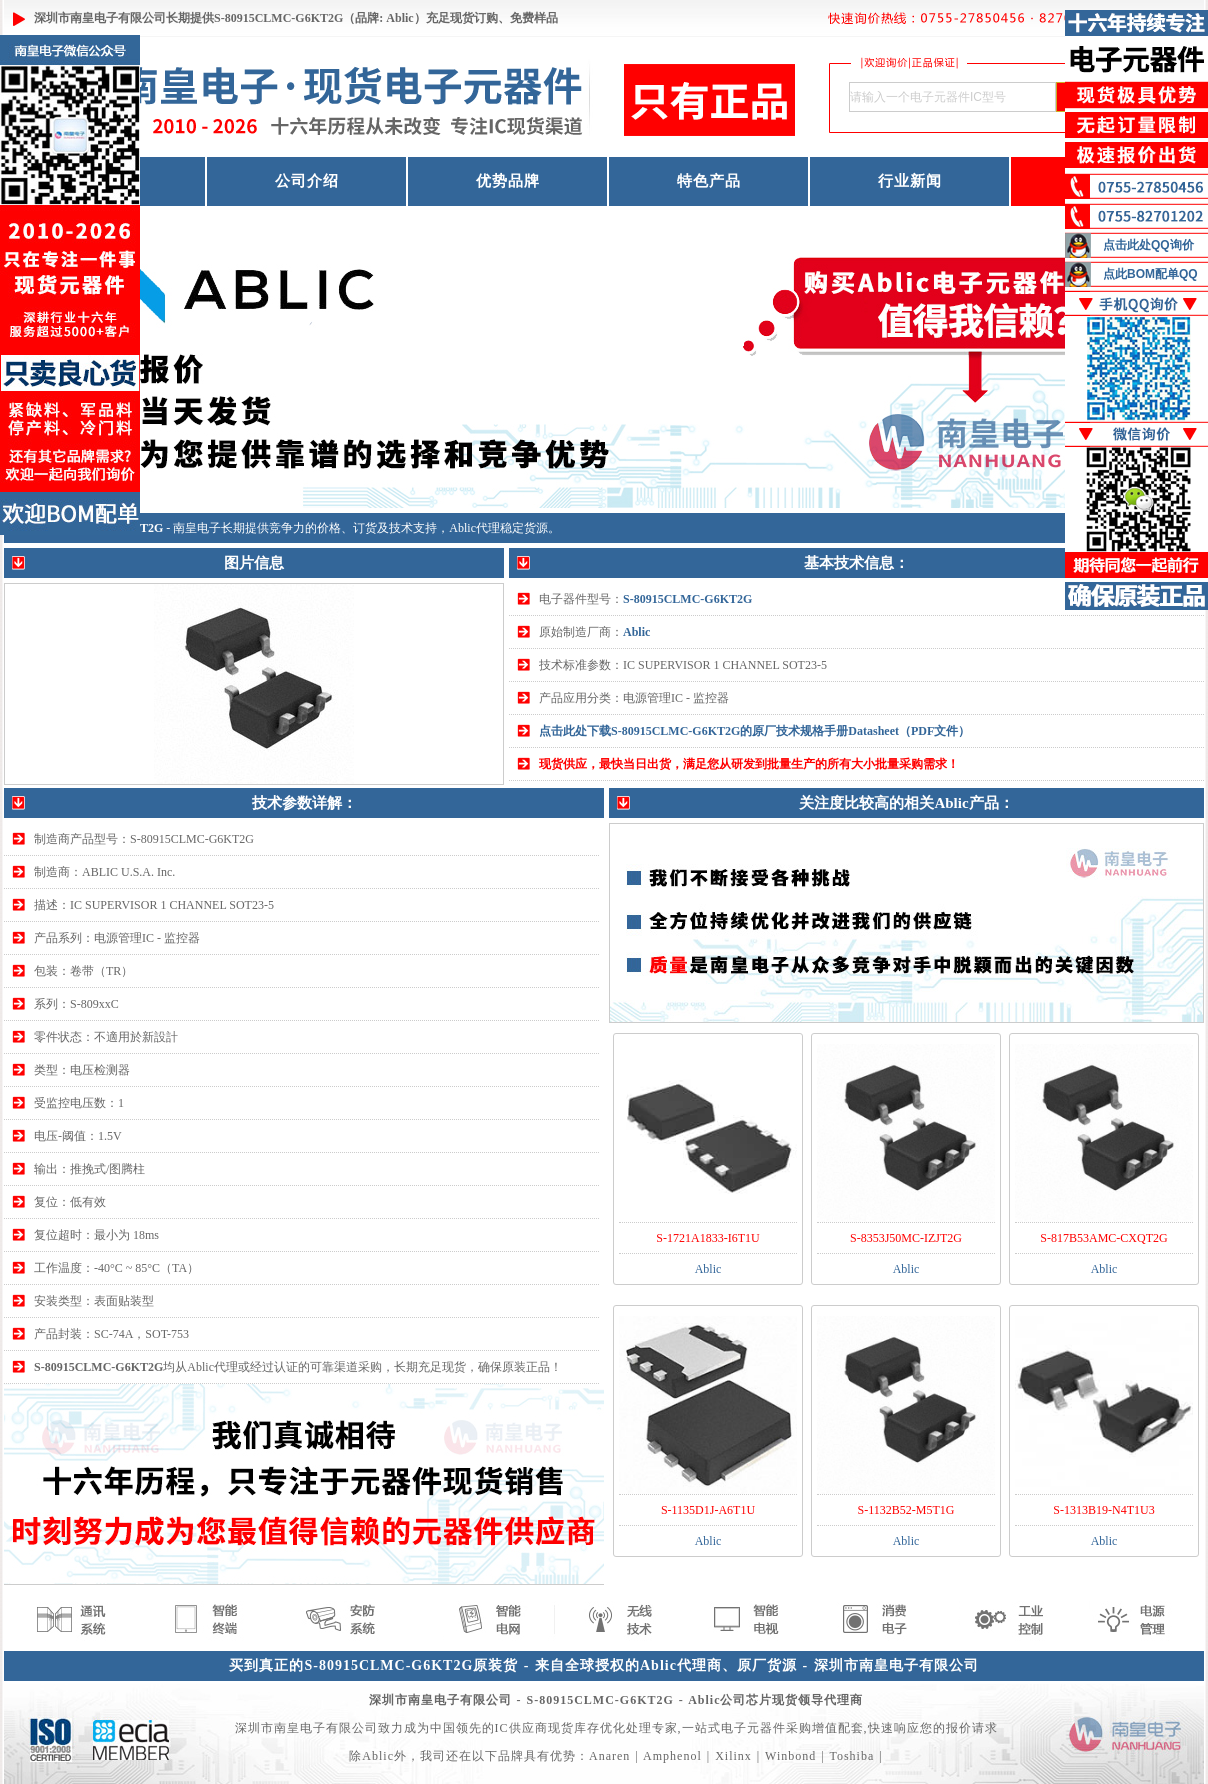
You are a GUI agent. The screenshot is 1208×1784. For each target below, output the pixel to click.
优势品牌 (508, 181)
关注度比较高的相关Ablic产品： (906, 803)
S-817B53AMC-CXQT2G (1103, 1238)
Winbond (790, 1756)
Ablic (636, 632)
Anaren (609, 1756)
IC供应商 (521, 1728)
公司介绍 (307, 181)
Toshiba (851, 1756)
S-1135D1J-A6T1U (708, 1510)
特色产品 (709, 181)
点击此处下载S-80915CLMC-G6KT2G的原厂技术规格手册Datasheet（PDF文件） (754, 731)
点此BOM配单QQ (1150, 274)
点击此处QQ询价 (1148, 245)
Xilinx (733, 1756)
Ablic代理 (474, 528)
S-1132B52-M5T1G (906, 1510)
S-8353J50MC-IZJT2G (906, 1238)
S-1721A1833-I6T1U (707, 1238)
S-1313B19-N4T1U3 (1103, 1510)
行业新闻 (910, 181)
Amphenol (672, 1756)
